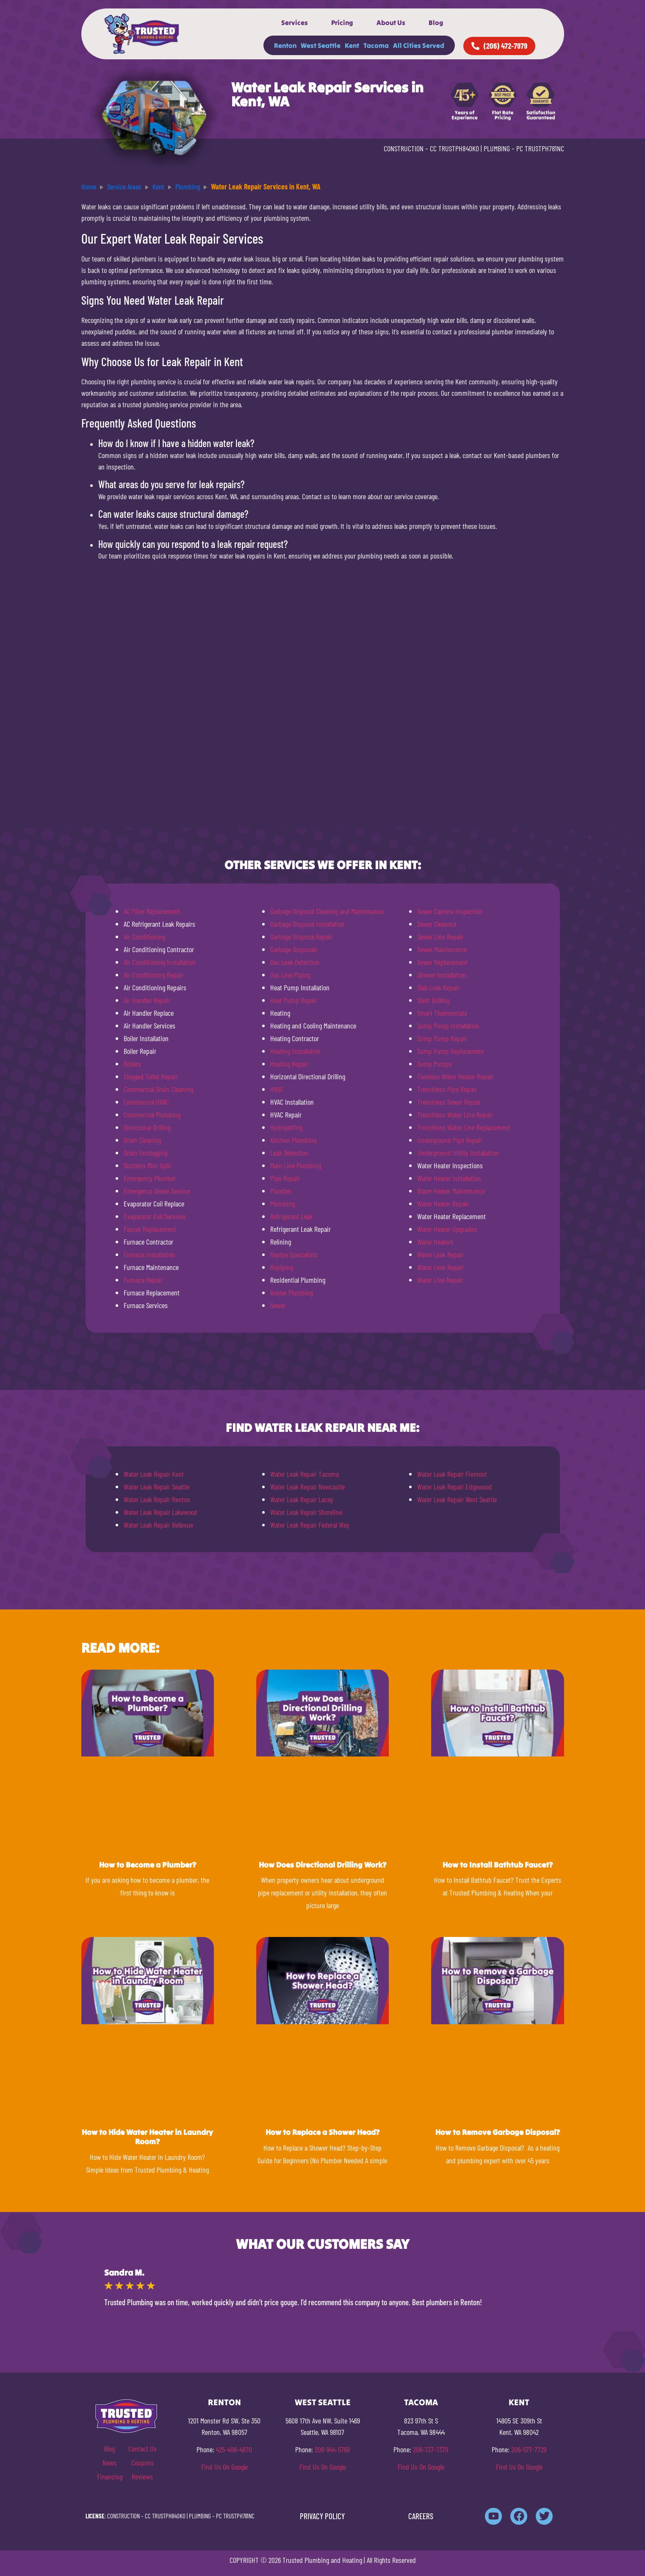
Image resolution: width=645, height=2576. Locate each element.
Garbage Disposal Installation (307, 923)
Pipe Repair (285, 1178)
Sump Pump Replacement (450, 1051)
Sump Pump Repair (442, 1038)
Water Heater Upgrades (447, 1229)
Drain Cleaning (142, 1140)
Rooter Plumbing (291, 1292)
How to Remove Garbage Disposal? (497, 2132)
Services (294, 22)
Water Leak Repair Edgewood (454, 1486)
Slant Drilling (433, 1000)
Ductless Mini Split (147, 1165)
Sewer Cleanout (437, 923)
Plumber (281, 1190)
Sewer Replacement (442, 962)
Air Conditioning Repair (153, 974)
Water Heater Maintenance (451, 1190)
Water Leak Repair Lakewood (160, 1512)
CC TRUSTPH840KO (454, 148)
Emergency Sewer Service (157, 1190)
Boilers (132, 1063)
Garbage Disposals (293, 949)
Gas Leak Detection (294, 962)
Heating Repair (289, 1063)
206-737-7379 (430, 2449)
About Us (390, 22)
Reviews (142, 2476)
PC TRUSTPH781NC (540, 148)
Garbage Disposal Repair (301, 936)
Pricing (342, 22)
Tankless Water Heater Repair (455, 1076)
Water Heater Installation (449, 1178)
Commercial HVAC (146, 1101)
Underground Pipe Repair (449, 1140)
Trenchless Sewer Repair (449, 1101)
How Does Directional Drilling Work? (322, 1865)
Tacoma (376, 45)
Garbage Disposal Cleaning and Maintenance (327, 911)
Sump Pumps (434, 1063)
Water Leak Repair (440, 1254)
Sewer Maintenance (442, 949)
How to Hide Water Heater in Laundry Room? (147, 2136)
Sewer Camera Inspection (450, 911)
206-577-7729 (528, 2449)
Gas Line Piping (290, 974)
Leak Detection (289, 1152)
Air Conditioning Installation (160, 962)
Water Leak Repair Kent (154, 1473)
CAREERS (420, 2516)
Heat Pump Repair (293, 1000)
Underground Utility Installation (458, 1152)
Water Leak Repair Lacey (301, 1499)
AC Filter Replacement (152, 911)
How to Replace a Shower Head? (322, 2132)
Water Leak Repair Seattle (156, 1486)
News (109, 2462)
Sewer (277, 1305)
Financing (109, 2476)
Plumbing (282, 1203)
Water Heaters (435, 1241)
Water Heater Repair (443, 1203)
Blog (436, 22)
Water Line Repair (440, 1279)
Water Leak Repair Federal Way (309, 1524)
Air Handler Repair (147, 1000)
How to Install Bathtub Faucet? (498, 1865)
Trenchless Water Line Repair (455, 1114)
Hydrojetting (286, 1127)
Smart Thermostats (442, 1012)
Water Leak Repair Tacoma (304, 1473)
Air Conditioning (144, 936)
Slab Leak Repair (438, 987)
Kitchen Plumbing (293, 1140)
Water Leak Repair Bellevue (158, 1524)
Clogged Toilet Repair (150, 1076)
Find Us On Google (224, 2466)
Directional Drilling (147, 1127)
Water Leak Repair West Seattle (457, 1499)
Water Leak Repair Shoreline (306, 1512)
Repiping (281, 1267)
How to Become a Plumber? (147, 1865)
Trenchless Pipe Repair (447, 1089)
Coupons (142, 2462)
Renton (285, 45)
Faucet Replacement (150, 1229)
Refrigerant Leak (291, 1216)
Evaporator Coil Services (155, 1216)
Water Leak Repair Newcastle (307, 1486)
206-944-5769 (332, 2449)
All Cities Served (418, 45)
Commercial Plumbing (152, 1114)
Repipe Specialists (294, 1254)
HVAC (276, 1089)
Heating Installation (295, 1051)
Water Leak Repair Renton (157, 1499)
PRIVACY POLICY (322, 2516)
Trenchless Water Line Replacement (463, 1127)
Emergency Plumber (150, 1178)
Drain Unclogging (145, 1152)
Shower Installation (441, 974)
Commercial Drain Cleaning (158, 1089)
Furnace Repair (143, 1279)
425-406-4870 (234, 2449)
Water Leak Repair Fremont (452, 1473)
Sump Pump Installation (448, 1025)
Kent (352, 45)
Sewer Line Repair (440, 936)
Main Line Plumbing (295, 1165)
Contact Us (142, 2448)
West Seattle (320, 45)
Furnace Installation (149, 1254)
